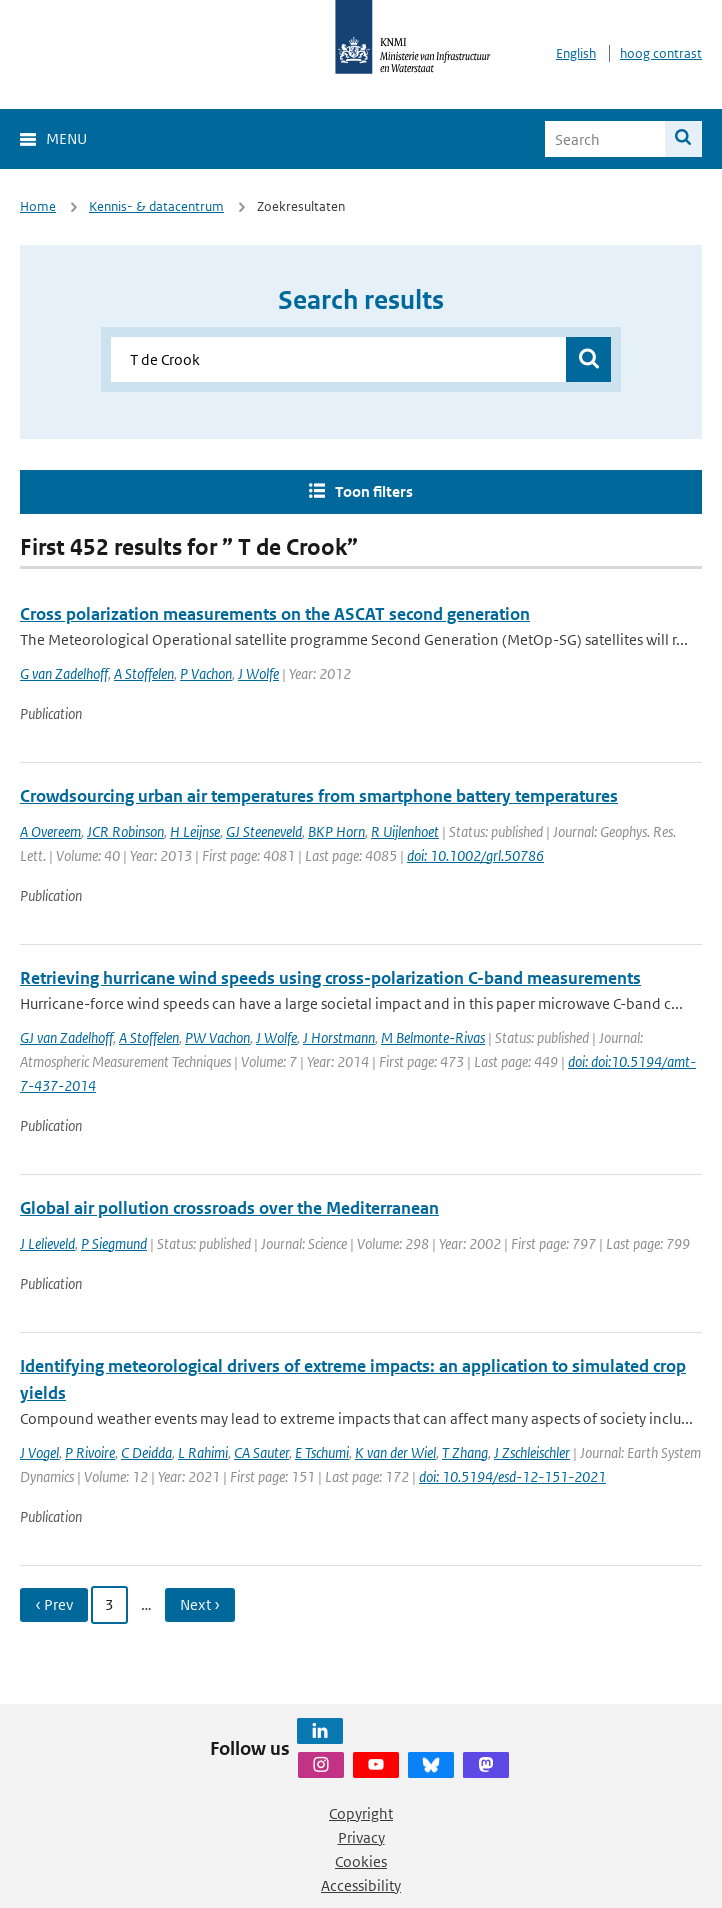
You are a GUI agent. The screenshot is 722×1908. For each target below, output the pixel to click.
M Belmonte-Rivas (433, 1037)
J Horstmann (339, 1037)
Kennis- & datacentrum (156, 206)
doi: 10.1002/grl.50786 (475, 855)
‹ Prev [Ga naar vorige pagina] (54, 1604)
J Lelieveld (47, 1243)
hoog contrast (661, 53)
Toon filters (374, 491)
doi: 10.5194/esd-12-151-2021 (512, 1476)
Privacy (361, 1837)
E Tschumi (322, 1452)
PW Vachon (217, 1037)
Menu (66, 138)
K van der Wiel (395, 1452)
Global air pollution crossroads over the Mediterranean (229, 1208)
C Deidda (146, 1452)
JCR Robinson (125, 831)
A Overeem (50, 831)
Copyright (361, 1813)
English (576, 53)
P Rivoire (90, 1452)
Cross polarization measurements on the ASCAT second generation (275, 614)
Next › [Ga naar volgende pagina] (200, 1604)
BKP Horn (336, 831)
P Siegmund (114, 1243)
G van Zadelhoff (64, 673)
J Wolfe (258, 673)
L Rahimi (203, 1452)
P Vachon (206, 673)
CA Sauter (261, 1452)
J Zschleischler (532, 1452)
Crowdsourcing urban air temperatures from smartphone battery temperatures (319, 796)
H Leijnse (195, 831)
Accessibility (361, 1885)
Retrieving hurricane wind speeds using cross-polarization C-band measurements (330, 978)
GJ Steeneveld (264, 831)
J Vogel (39, 1452)
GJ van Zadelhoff (66, 1037)
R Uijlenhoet (405, 831)
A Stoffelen (144, 673)
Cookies (361, 1861)
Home (38, 206)
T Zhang (465, 1452)
